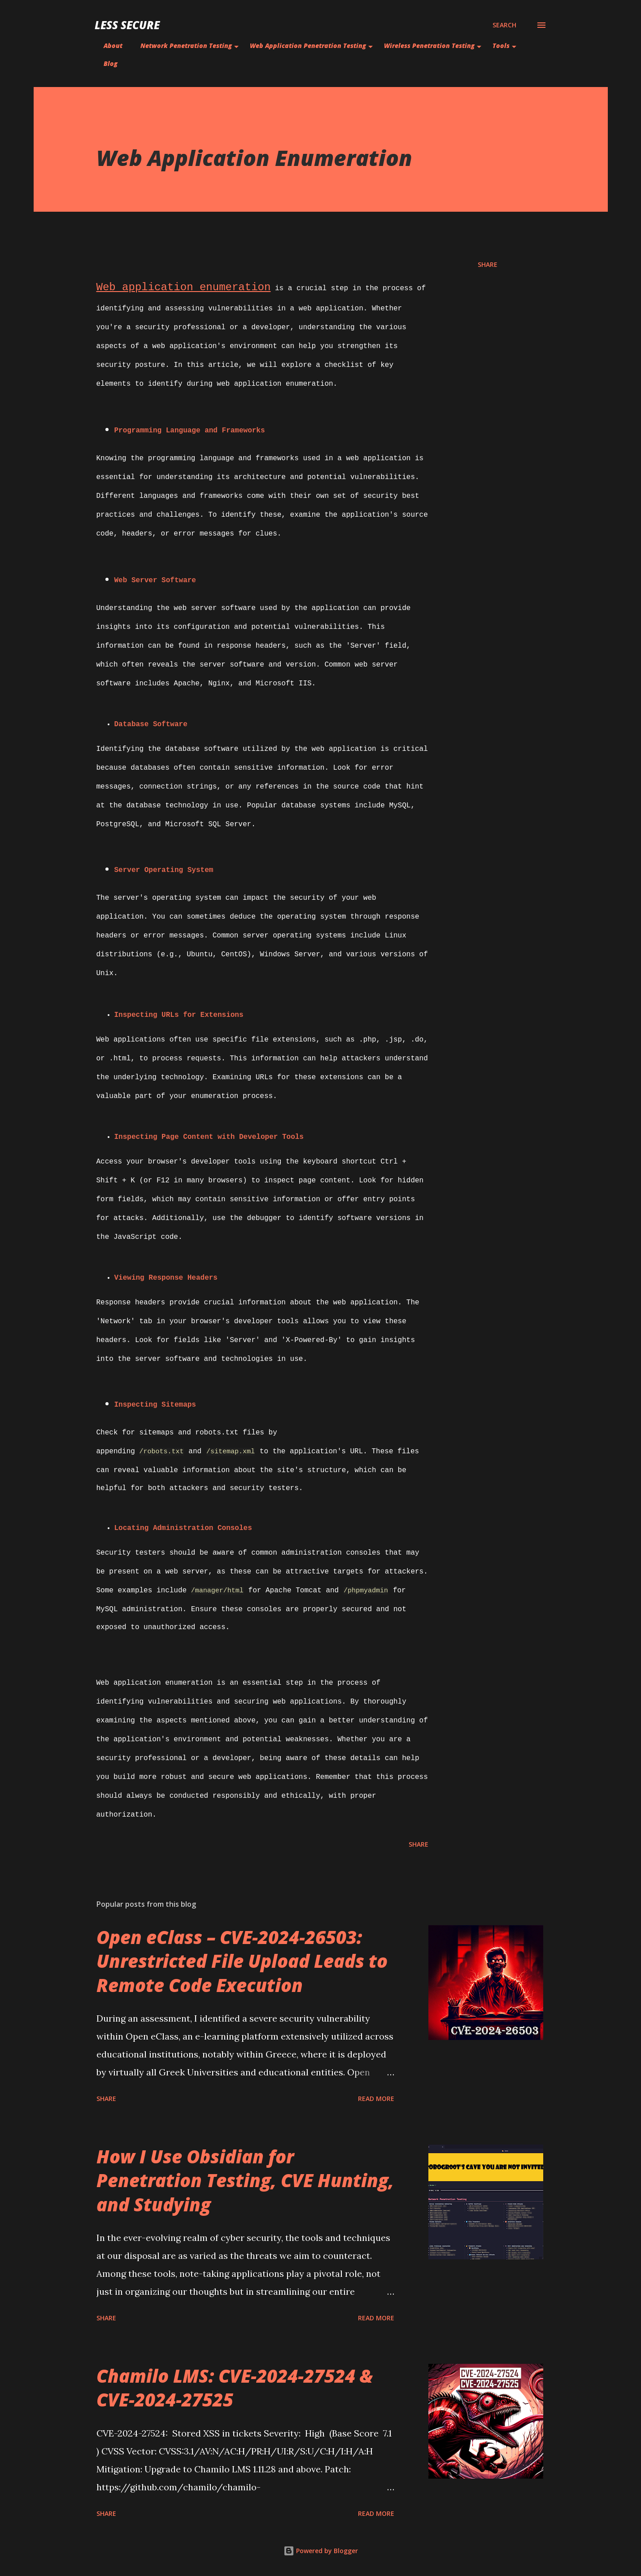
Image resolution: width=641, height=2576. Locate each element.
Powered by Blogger (320, 2550)
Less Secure (127, 24)
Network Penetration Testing (186, 45)
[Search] (504, 25)
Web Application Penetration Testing (308, 45)
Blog (111, 63)
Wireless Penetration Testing (429, 45)
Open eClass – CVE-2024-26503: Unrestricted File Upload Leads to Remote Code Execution (242, 1961)
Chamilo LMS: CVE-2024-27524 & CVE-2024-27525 (234, 2387)
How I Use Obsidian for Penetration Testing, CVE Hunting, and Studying (245, 2180)
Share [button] (487, 264)
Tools (501, 45)
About (113, 45)
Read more (376, 2098)
